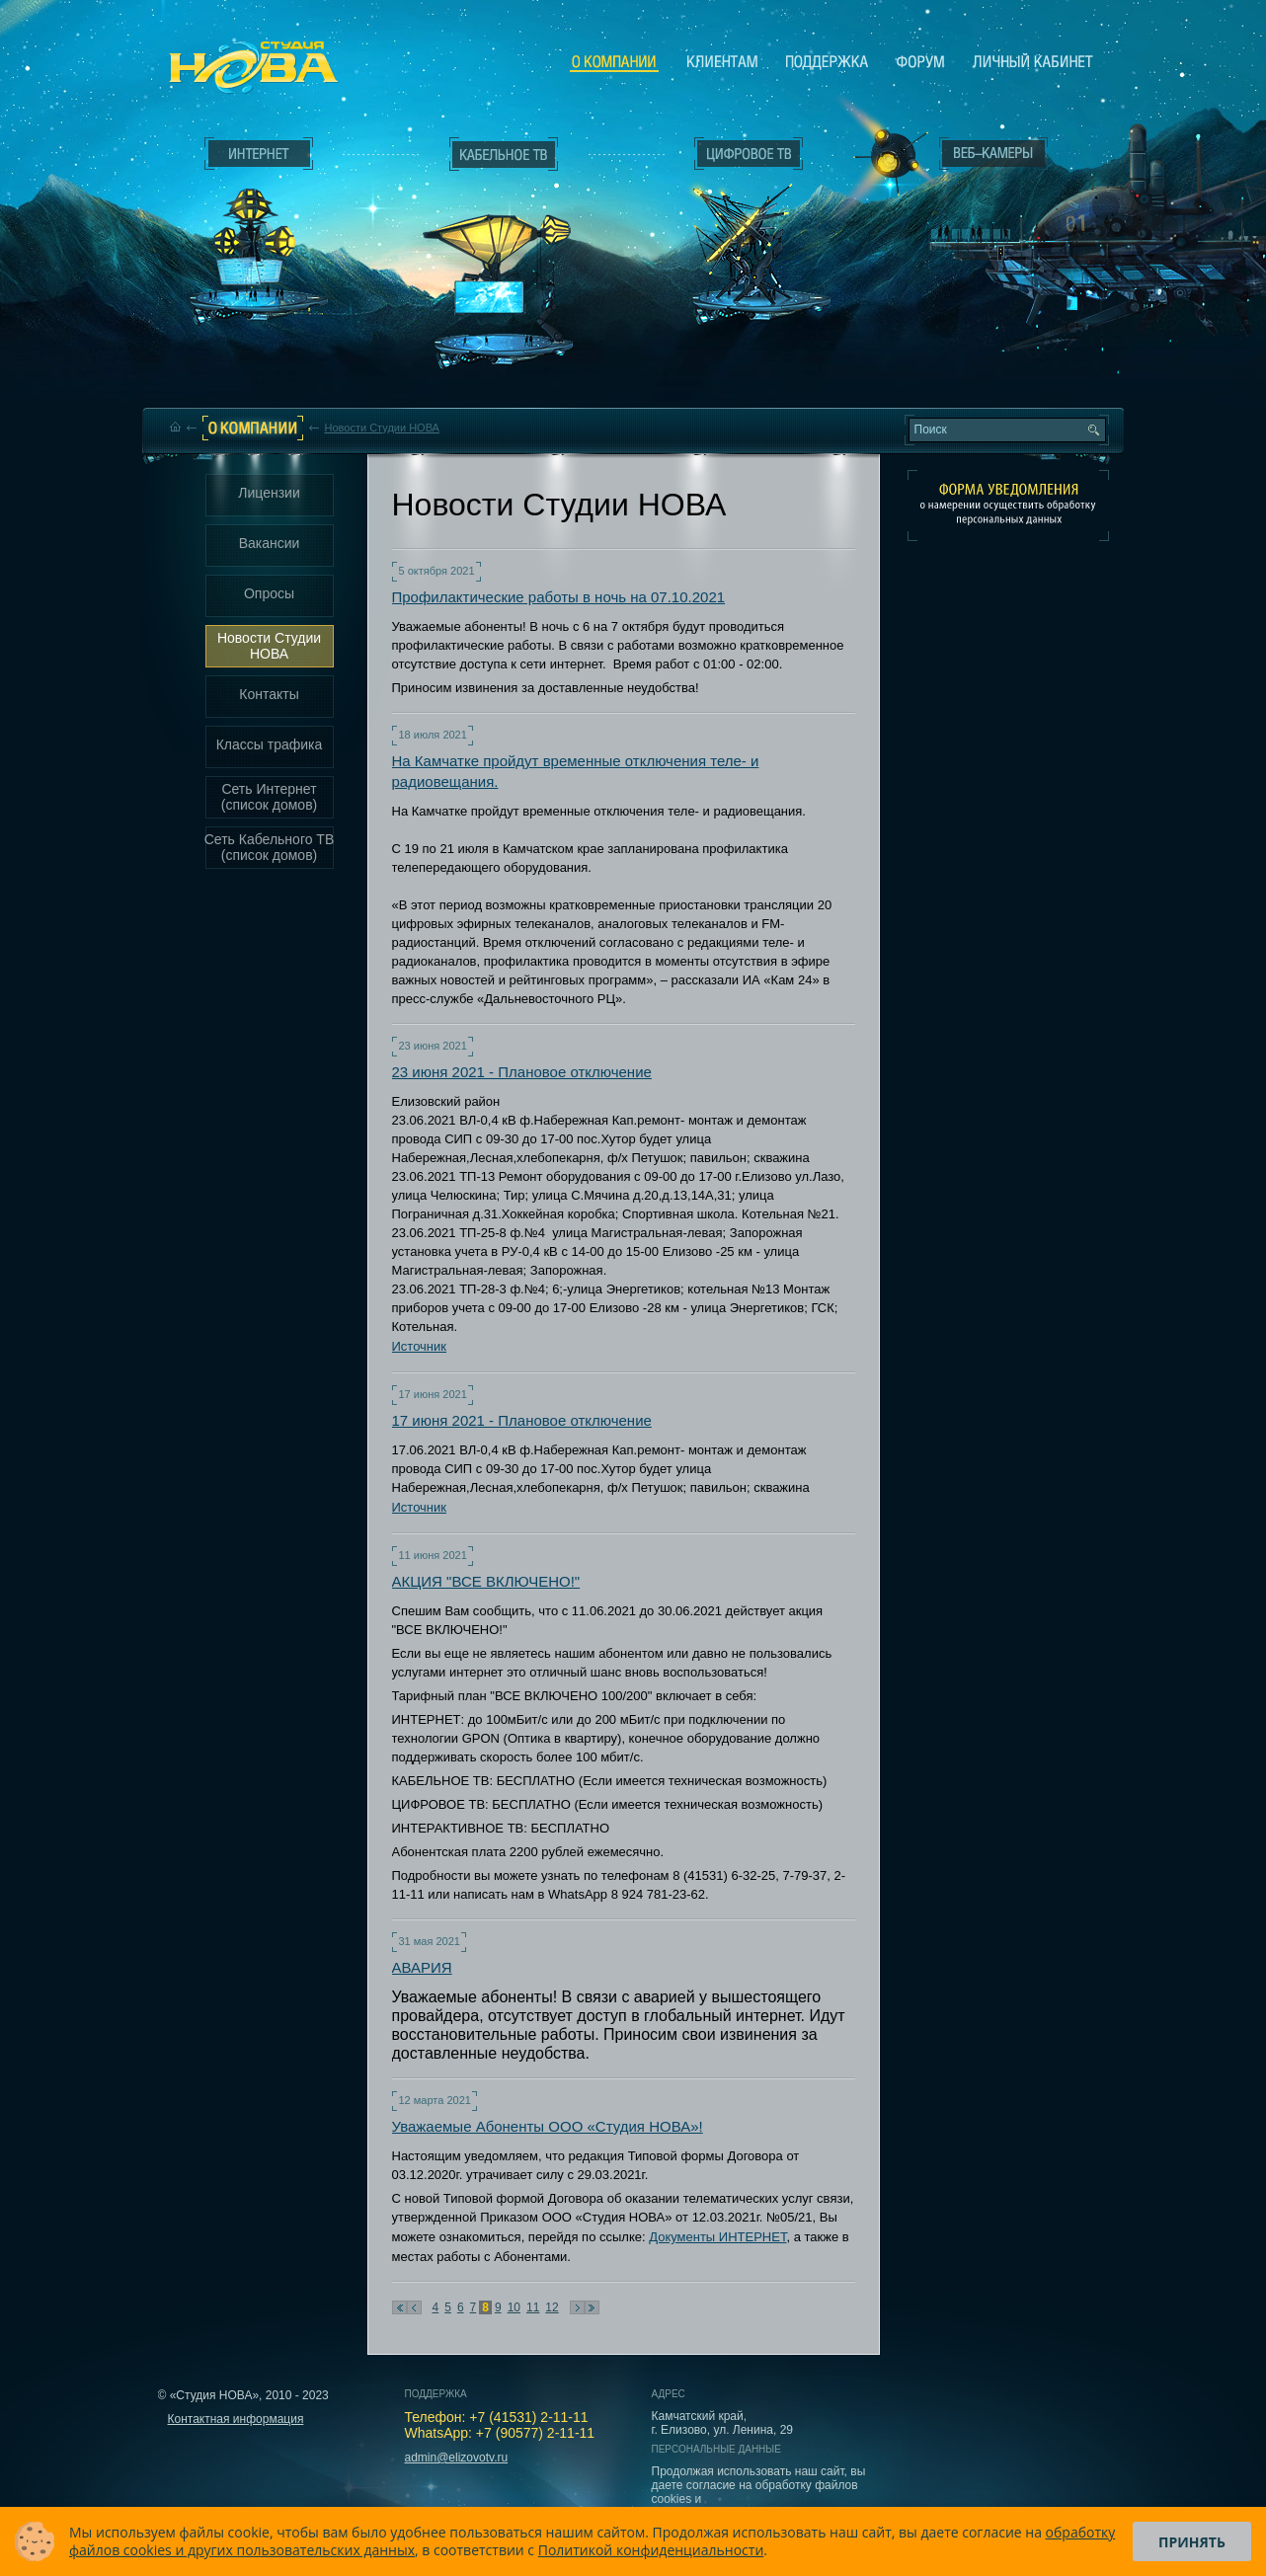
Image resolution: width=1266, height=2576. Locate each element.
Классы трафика (269, 744)
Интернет (258, 154)
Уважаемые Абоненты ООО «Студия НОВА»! (547, 2126)
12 (551, 2307)
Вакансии (269, 543)
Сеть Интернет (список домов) (269, 797)
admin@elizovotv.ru (457, 2457)
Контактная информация (236, 2419)
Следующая (577, 2307)
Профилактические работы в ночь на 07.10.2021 (559, 596)
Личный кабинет (1033, 61)
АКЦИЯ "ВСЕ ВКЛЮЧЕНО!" (486, 1581)
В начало (399, 2307)
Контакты (268, 694)
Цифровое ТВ (737, 225)
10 (514, 2307)
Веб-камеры (884, 159)
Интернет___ (253, 233)
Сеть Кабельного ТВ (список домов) (269, 847)
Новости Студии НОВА (382, 427)
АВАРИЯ (422, 1967)
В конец (592, 2307)
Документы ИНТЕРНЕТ (717, 2236)
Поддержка (827, 61)
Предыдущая (414, 2307)
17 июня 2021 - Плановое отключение (522, 1420)
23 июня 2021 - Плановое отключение (522, 1071)
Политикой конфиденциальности (651, 2549)
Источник (419, 1346)
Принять (1192, 2542)
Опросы (269, 593)
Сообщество (920, 61)
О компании (614, 62)
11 (532, 2307)
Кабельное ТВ (503, 262)
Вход (998, 328)
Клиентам (722, 61)
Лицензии (268, 493)
